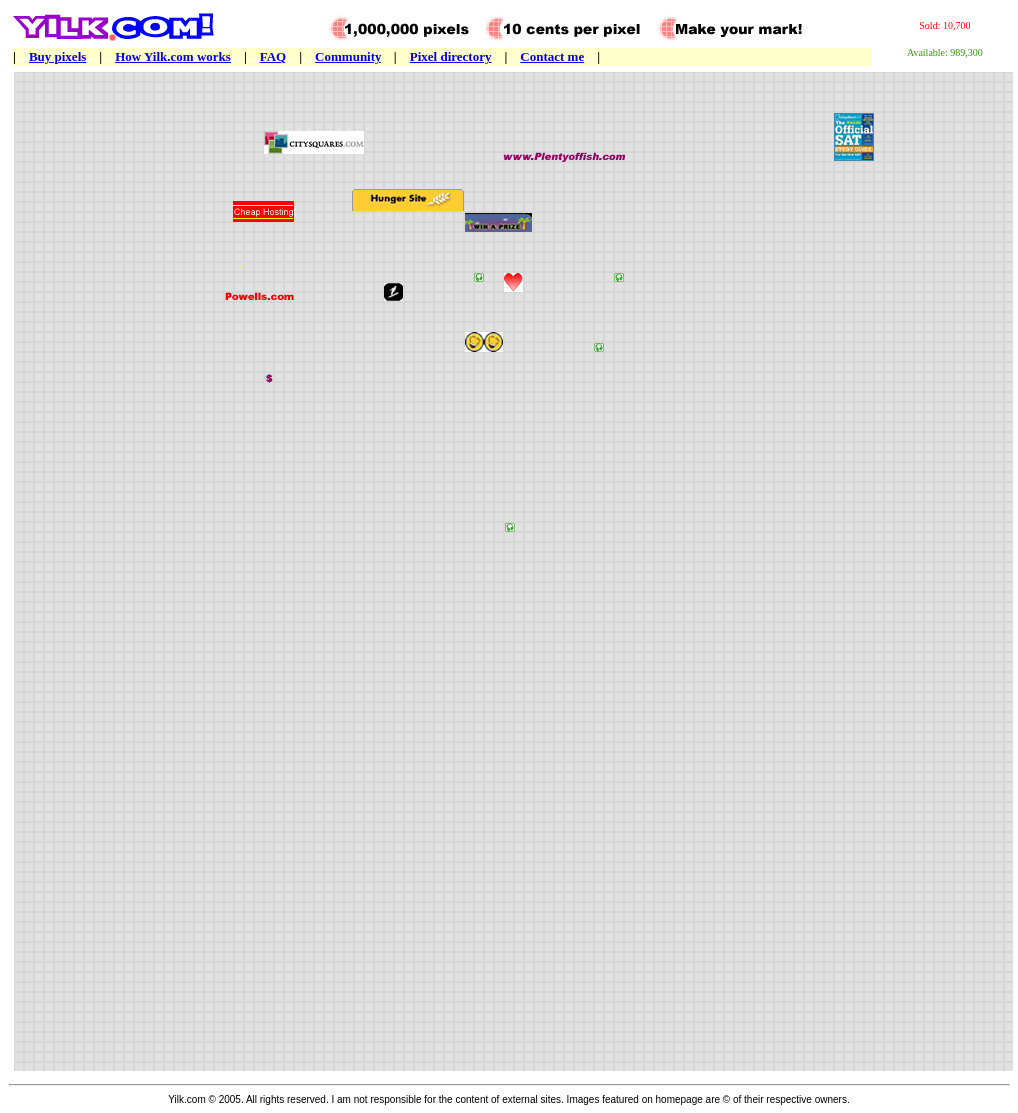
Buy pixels (57, 56)
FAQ (273, 56)
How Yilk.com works (173, 56)
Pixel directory (451, 56)
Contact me (552, 56)
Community (348, 56)
